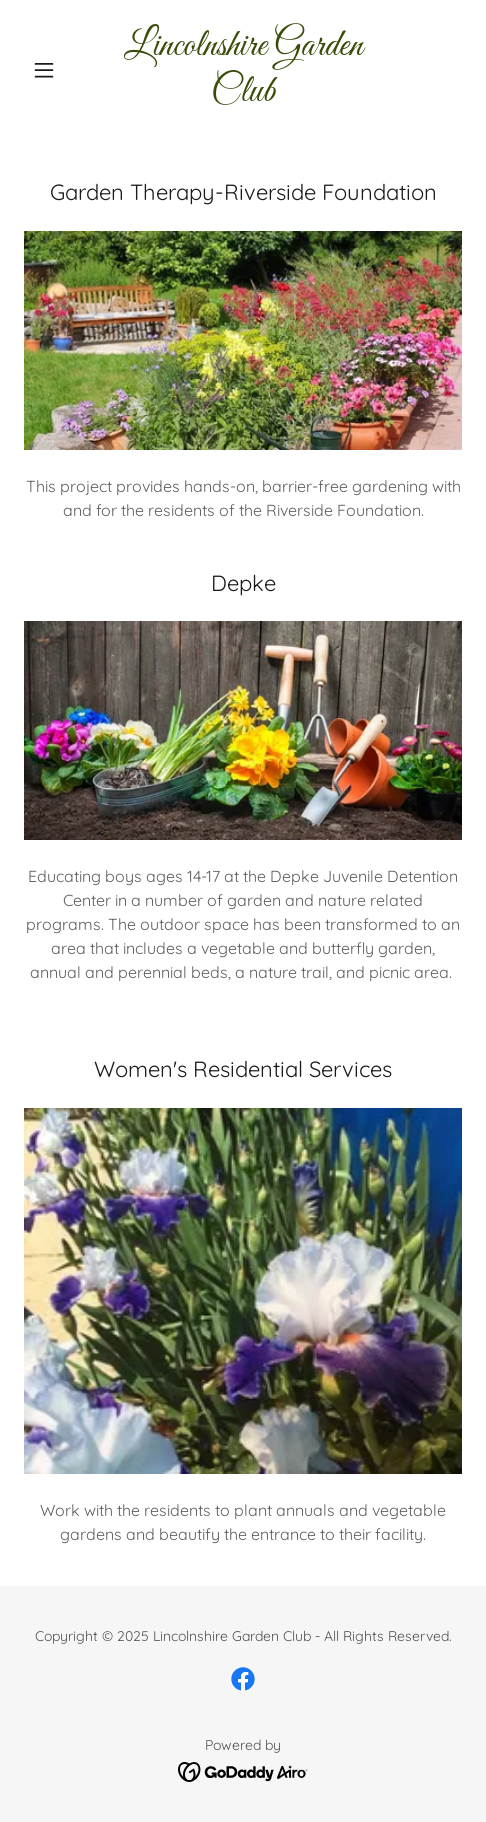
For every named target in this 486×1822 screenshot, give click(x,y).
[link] (243, 69)
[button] (57, 70)
